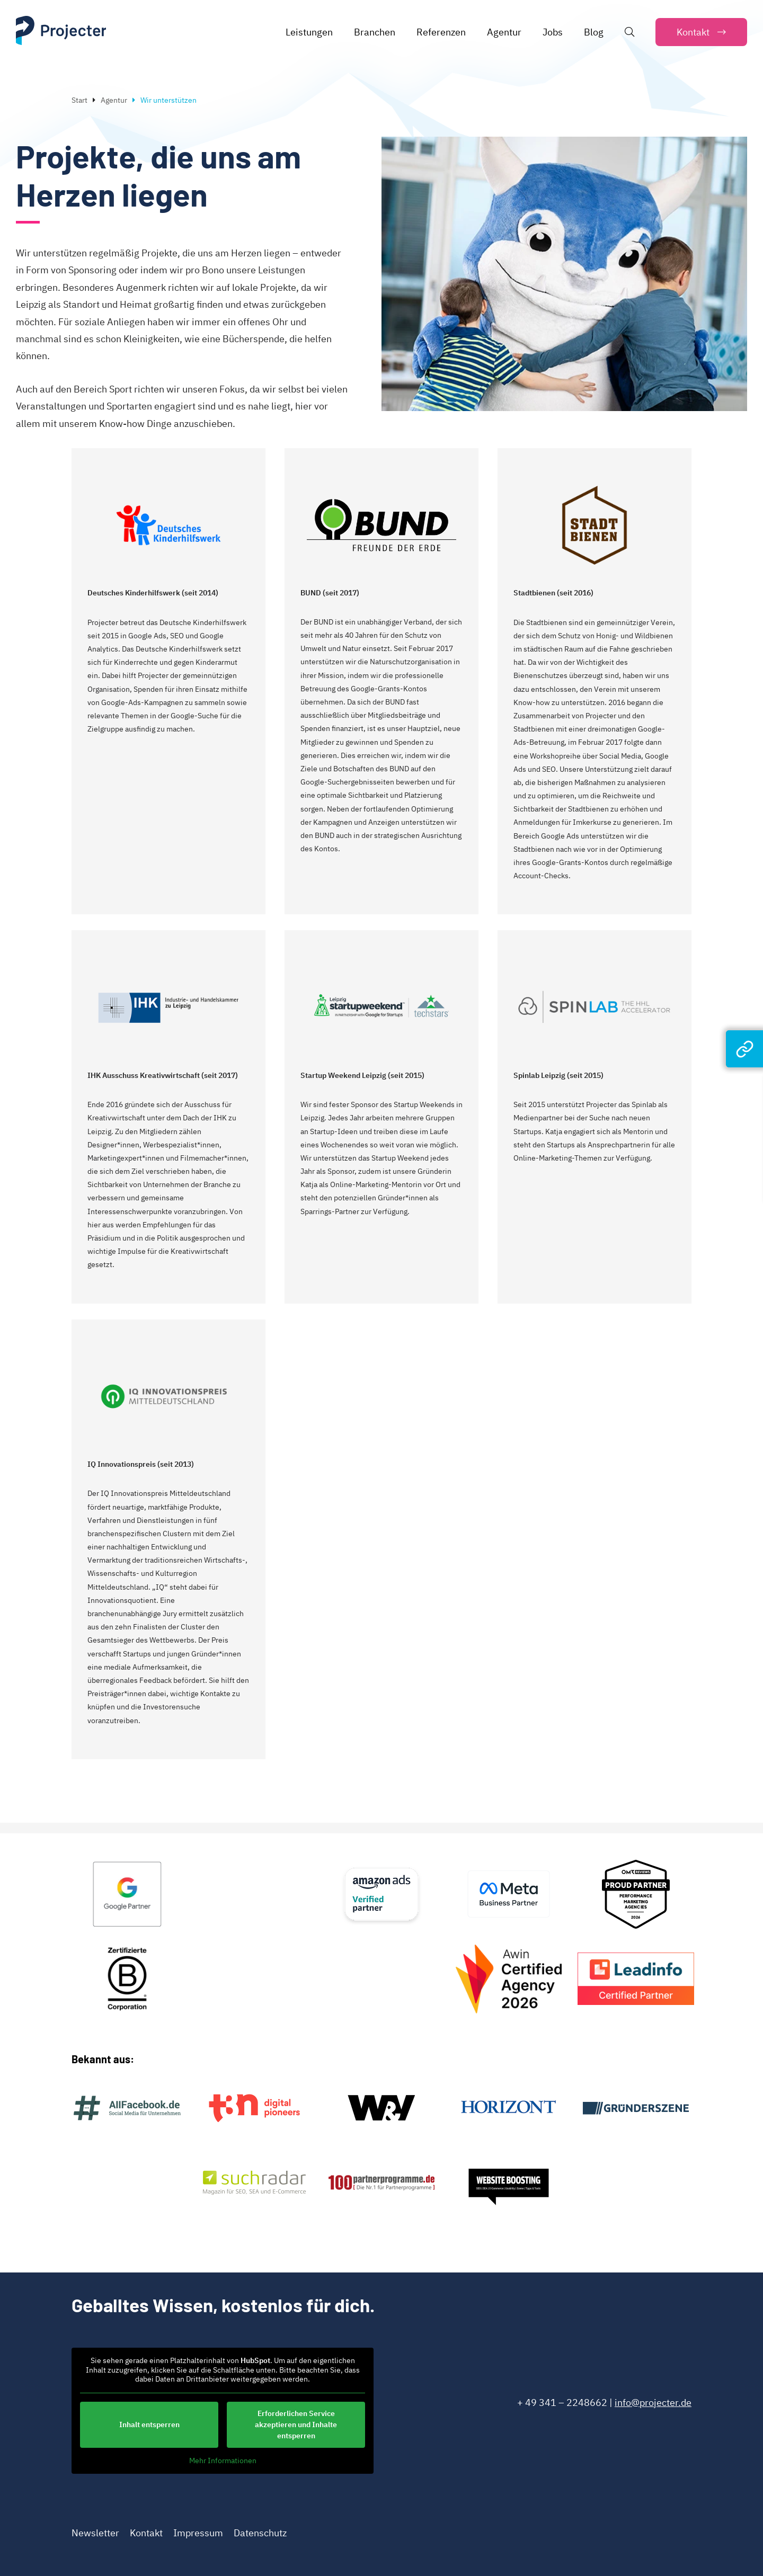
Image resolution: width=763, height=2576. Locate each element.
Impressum (198, 2533)
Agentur (114, 100)
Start (79, 100)
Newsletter (95, 2533)
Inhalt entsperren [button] (149, 2424)
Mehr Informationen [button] (222, 2460)
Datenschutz (260, 2533)
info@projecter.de (653, 2402)
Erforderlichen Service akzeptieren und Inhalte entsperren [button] (296, 2424)
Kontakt (146, 2533)
